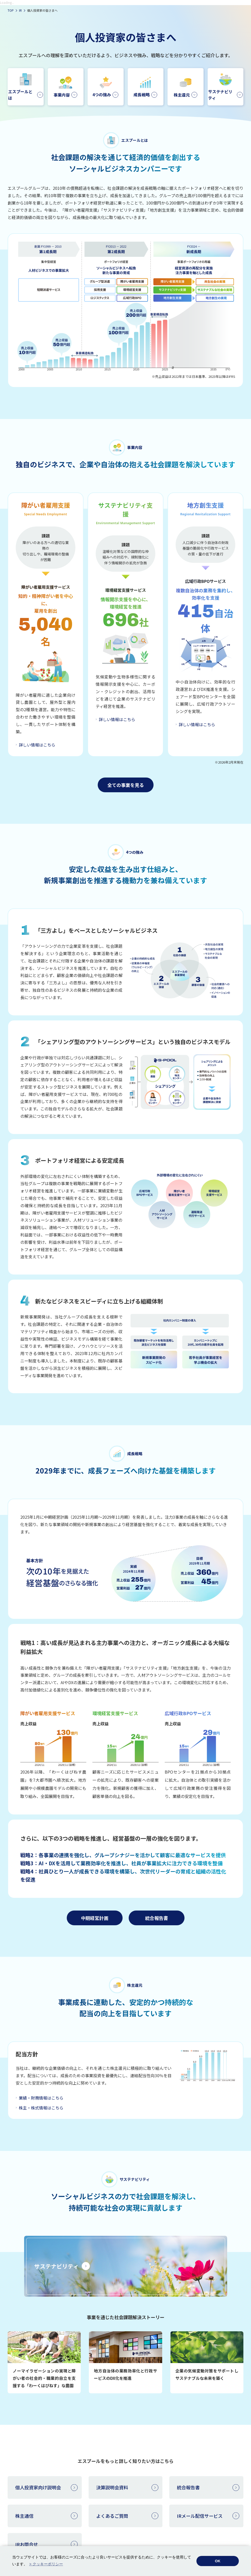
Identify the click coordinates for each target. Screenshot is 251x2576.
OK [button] (218, 2561)
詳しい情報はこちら (37, 745)
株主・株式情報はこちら (41, 2108)
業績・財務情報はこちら (41, 2098)
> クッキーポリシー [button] (46, 2564)
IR (20, 10)
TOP (11, 10)
